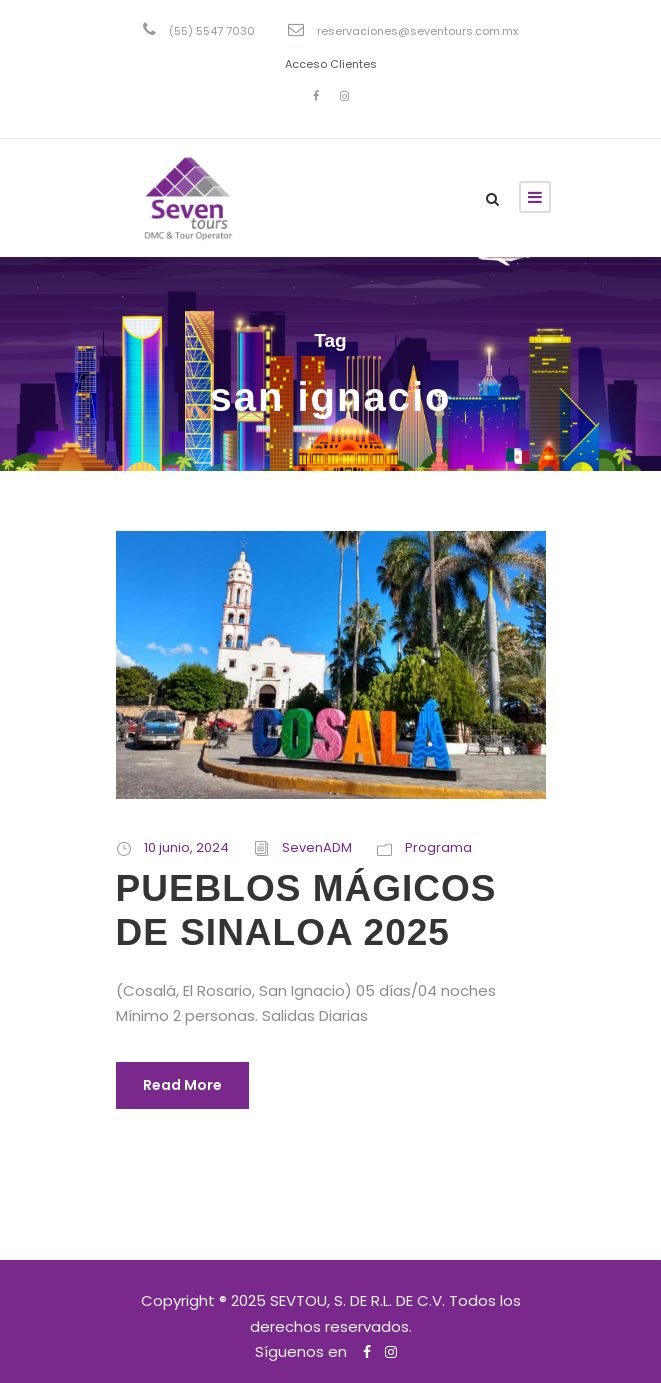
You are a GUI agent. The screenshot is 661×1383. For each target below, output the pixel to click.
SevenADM (317, 847)
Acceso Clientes (331, 64)
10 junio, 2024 (186, 847)
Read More (182, 1085)
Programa (438, 847)
